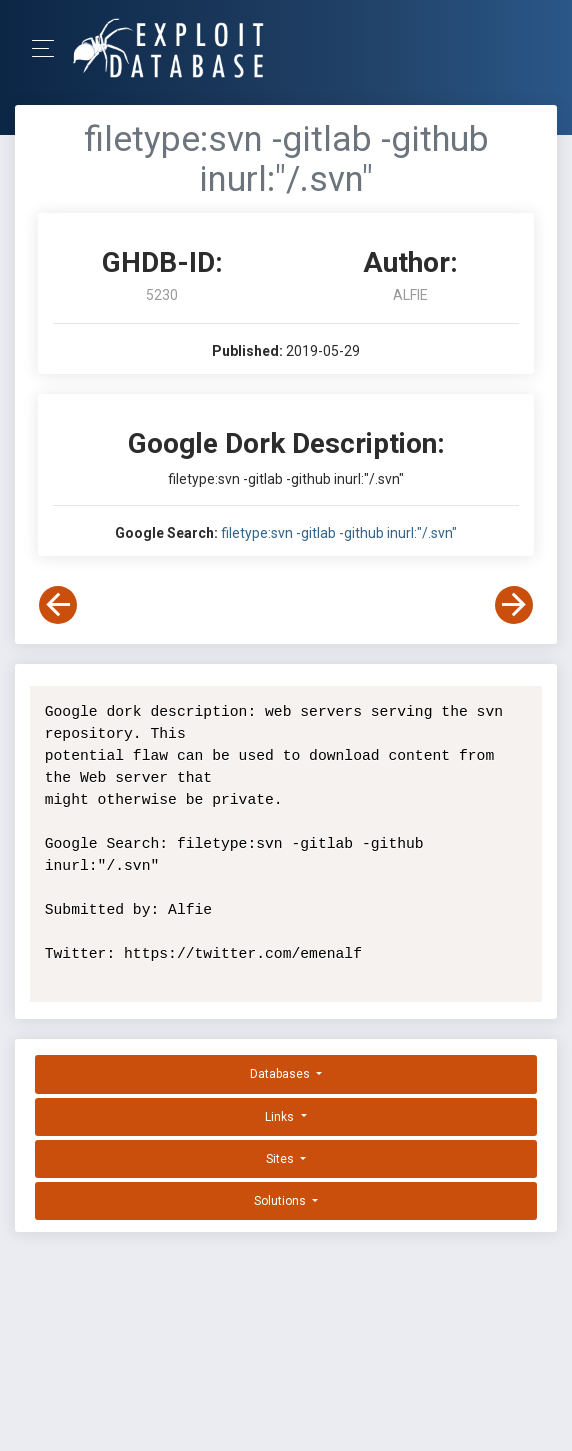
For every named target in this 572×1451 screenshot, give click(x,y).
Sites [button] (281, 1159)
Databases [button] (281, 1074)
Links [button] (281, 1117)
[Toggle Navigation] (49, 48)
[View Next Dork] (514, 605)
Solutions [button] (281, 1201)
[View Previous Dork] (58, 605)
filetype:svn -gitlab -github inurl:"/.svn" (339, 533)
